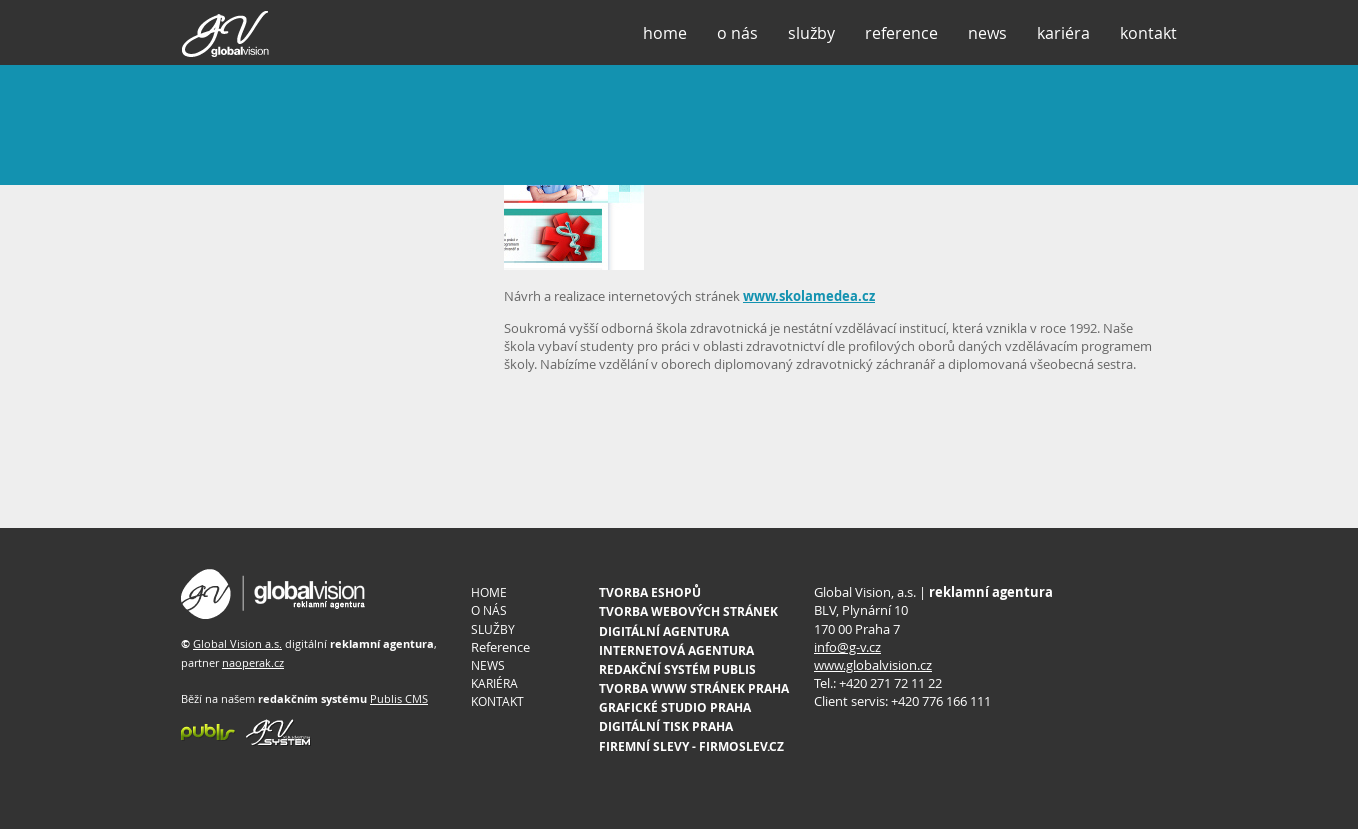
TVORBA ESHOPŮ (650, 592)
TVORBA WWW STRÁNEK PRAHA (694, 688)
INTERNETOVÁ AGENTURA (676, 650)
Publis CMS (399, 698)
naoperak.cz (253, 662)
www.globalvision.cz (873, 665)
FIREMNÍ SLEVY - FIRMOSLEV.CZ (691, 746)
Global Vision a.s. (237, 643)
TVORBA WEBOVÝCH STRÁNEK (688, 611)
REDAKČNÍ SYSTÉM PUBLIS (677, 669)
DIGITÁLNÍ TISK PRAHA (666, 726)
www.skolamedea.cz (809, 296)
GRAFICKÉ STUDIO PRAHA (675, 707)
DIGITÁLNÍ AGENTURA (664, 631)
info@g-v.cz (847, 647)
